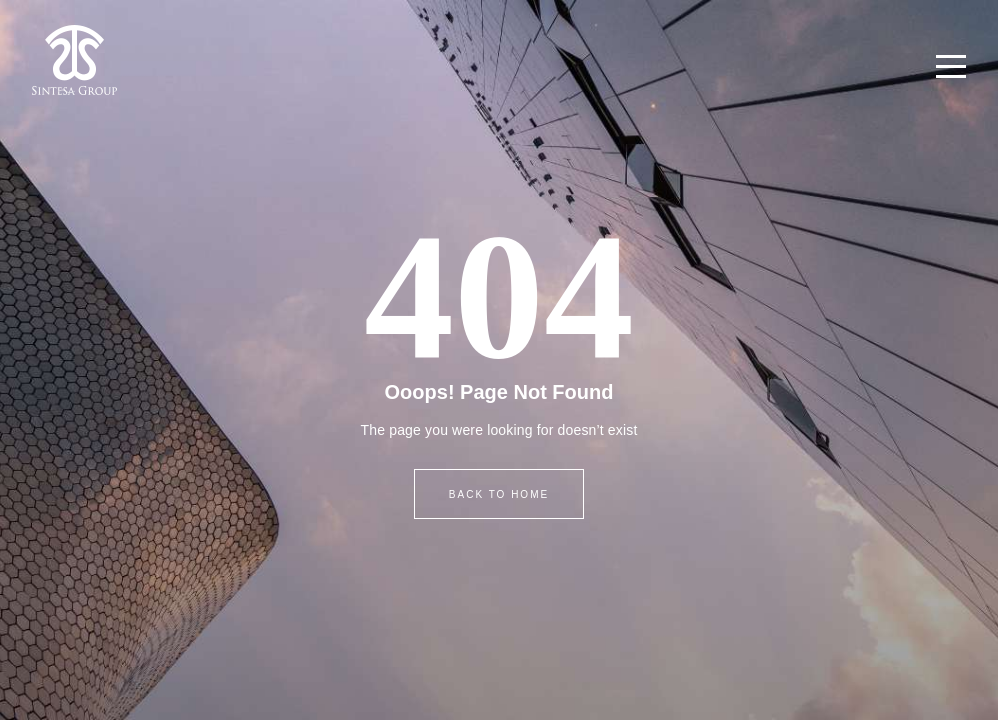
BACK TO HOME (499, 494)
